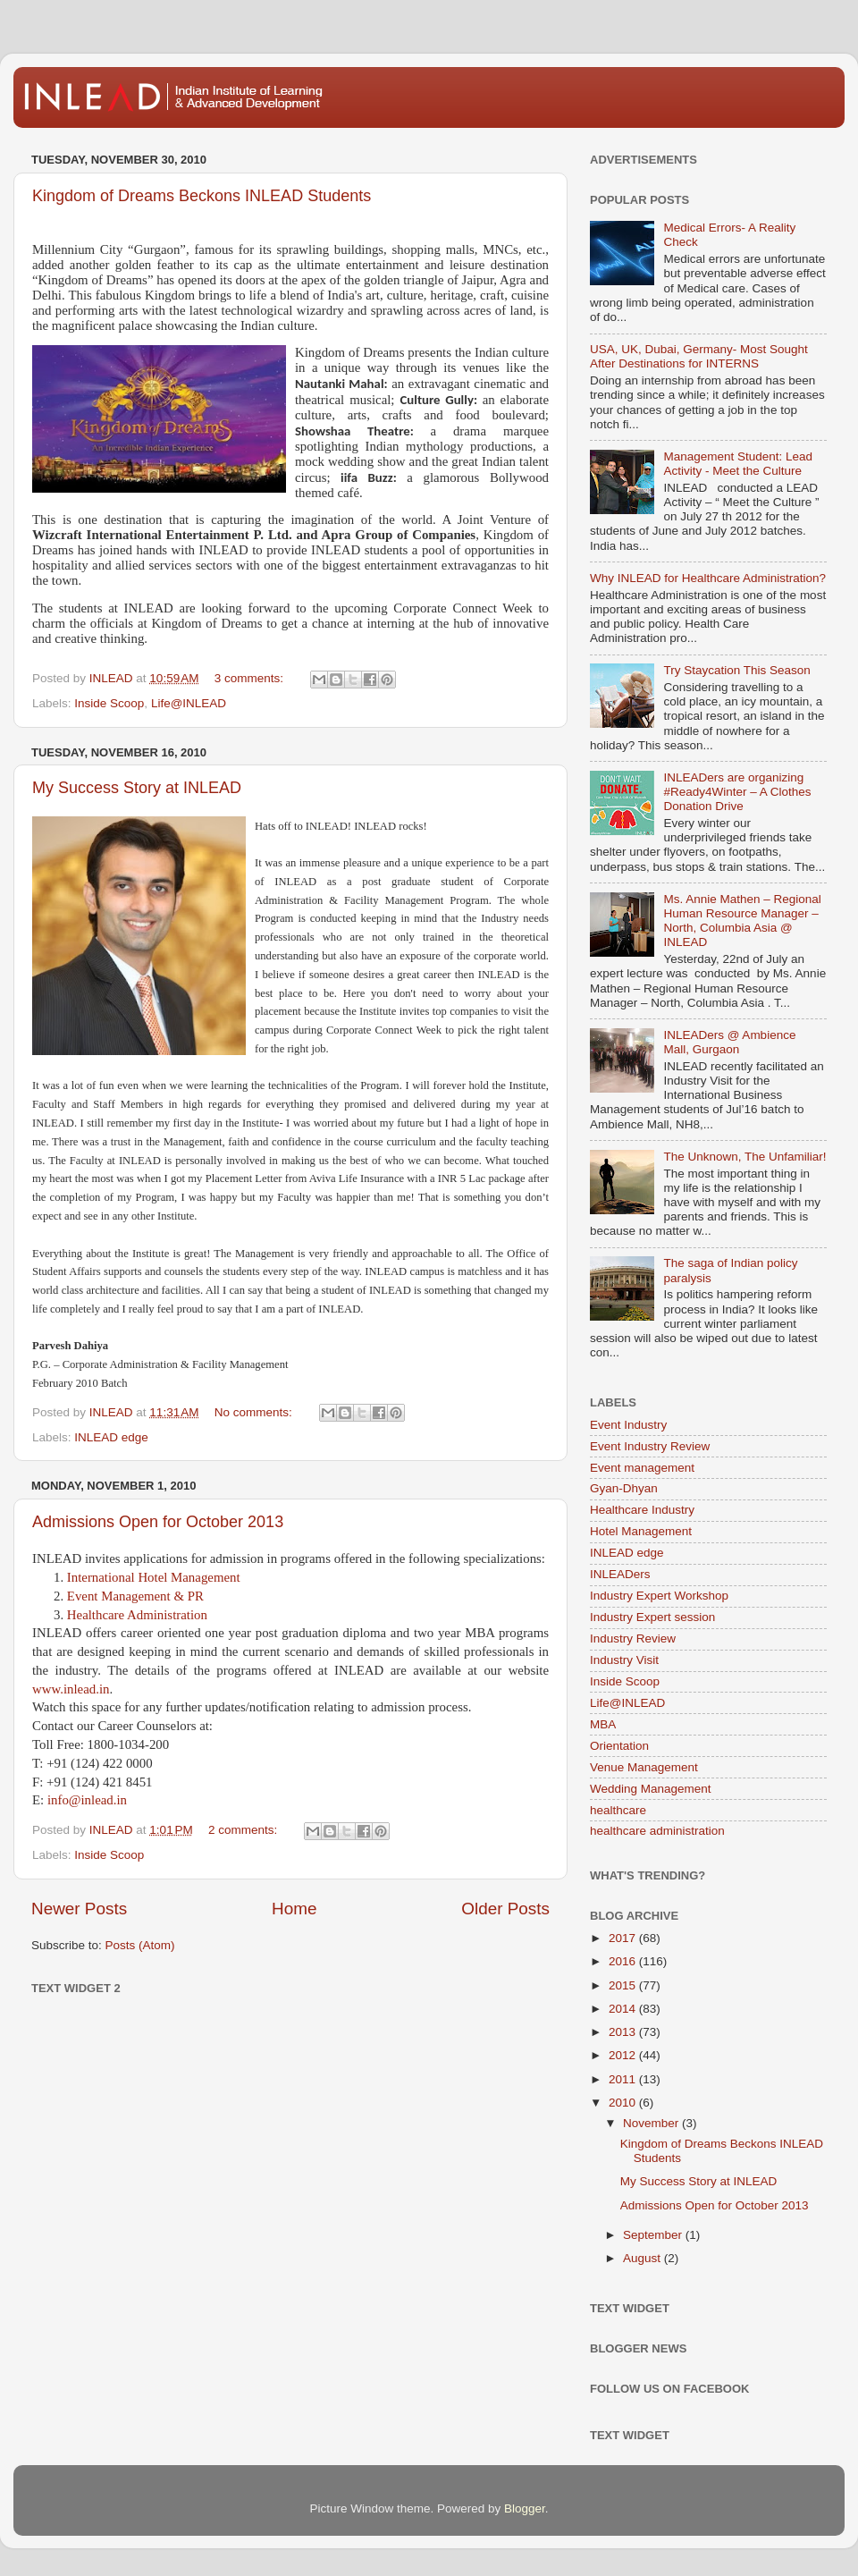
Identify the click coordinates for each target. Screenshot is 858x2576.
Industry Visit (624, 1660)
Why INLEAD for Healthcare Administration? (708, 578)
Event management (642, 1467)
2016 (624, 1961)
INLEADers (620, 1574)
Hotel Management (641, 1531)
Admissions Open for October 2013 (157, 1522)
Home (294, 1908)
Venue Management (644, 1767)
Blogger (524, 2508)
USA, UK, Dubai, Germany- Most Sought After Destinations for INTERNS (699, 356)
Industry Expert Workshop (659, 1595)
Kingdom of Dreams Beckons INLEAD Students (201, 196)
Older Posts (505, 1908)
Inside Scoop (109, 703)
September (654, 2235)
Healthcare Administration (137, 1615)
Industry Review (633, 1638)
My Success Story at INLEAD (136, 788)
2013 (624, 2032)
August (643, 2258)
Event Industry (628, 1425)
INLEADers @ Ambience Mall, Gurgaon (729, 1042)
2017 (624, 1938)
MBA (603, 1724)
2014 (624, 2008)
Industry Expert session (652, 1617)
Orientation (619, 1746)
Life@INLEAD (188, 703)
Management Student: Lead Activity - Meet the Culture (737, 463)
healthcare (618, 1810)
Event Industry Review (650, 1446)
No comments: (255, 1412)
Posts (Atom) (140, 1945)
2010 (624, 2102)
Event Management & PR (135, 1596)
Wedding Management (650, 1788)
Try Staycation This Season (736, 670)
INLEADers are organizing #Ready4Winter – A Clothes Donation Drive (737, 792)
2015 (624, 1985)
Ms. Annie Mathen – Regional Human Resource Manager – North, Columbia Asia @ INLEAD (741, 921)
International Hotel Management (153, 1577)
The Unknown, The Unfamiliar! (744, 1156)
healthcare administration (657, 1830)
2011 (624, 2079)
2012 (624, 2055)
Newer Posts (79, 1908)
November (652, 2123)
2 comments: (244, 1830)
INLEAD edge (111, 1437)
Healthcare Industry (642, 1509)
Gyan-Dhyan (624, 1488)
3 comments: (250, 678)
